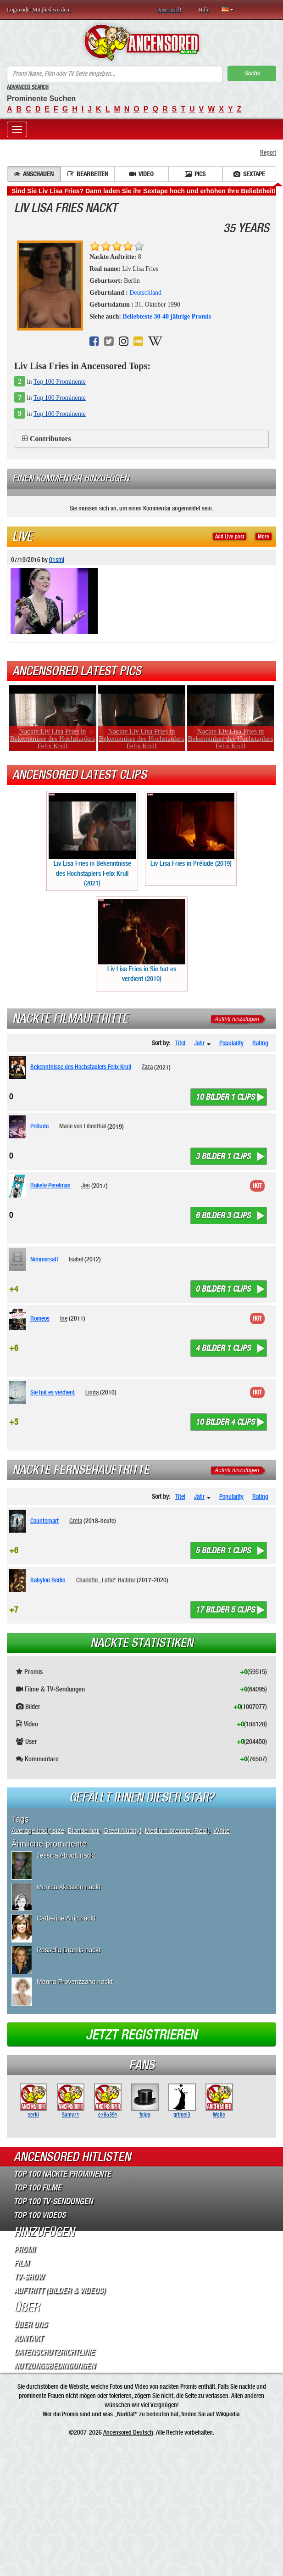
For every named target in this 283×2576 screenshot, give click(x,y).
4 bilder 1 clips (222, 1348)
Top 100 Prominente (59, 381)
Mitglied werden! (52, 9)
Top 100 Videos (40, 2215)
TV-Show (29, 2277)
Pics (195, 174)
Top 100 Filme (37, 2188)
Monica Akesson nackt (68, 1887)
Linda (92, 1392)
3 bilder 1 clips (222, 1156)
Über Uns (30, 2324)
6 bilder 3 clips (222, 1215)
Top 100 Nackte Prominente (62, 2174)
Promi (24, 2249)
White (221, 1830)
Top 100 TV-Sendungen (53, 2201)
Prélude (39, 1126)
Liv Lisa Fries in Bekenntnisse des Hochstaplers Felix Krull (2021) (92, 840)
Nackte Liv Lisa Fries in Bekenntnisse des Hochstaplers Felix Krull (52, 739)
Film (21, 2263)
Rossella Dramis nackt (68, 1950)
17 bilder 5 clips (225, 1610)
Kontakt (28, 2338)
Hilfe (204, 9)
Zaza (147, 1066)
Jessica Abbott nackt (66, 1855)
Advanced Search (28, 87)
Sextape (249, 174)
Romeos (40, 1318)
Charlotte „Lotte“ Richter (105, 1580)
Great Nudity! (122, 1830)
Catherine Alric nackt (66, 1918)
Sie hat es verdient (52, 1392)
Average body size (37, 1830)
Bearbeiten (87, 174)
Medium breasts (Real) (177, 1830)
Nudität (126, 2414)
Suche (252, 73)
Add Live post (229, 536)
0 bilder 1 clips (222, 1289)
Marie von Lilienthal (82, 1126)
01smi (56, 559)
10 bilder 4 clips (225, 1422)
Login (13, 9)
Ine (63, 1318)
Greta (75, 1520)
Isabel (76, 1259)
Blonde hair (84, 1830)
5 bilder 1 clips (222, 1551)
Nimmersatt (44, 1259)
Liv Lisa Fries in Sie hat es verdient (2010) (141, 941)
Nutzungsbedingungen (54, 2366)
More (263, 536)
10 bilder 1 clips (225, 1097)
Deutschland (145, 292)
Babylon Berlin (48, 1580)
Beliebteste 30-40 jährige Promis (166, 316)
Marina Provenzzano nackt (75, 1981)
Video (141, 174)
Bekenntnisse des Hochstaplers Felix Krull (80, 1066)
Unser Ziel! (169, 9)
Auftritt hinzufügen (237, 1019)
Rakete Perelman (50, 1185)
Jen (85, 1185)
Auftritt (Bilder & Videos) (59, 2290)
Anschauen (34, 174)
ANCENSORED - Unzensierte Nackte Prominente (141, 43)
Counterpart (44, 1520)
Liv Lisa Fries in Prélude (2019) (190, 830)
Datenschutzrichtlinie (54, 2352)
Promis (70, 2414)
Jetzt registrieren (141, 2035)
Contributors (50, 438)
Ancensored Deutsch (128, 2432)
